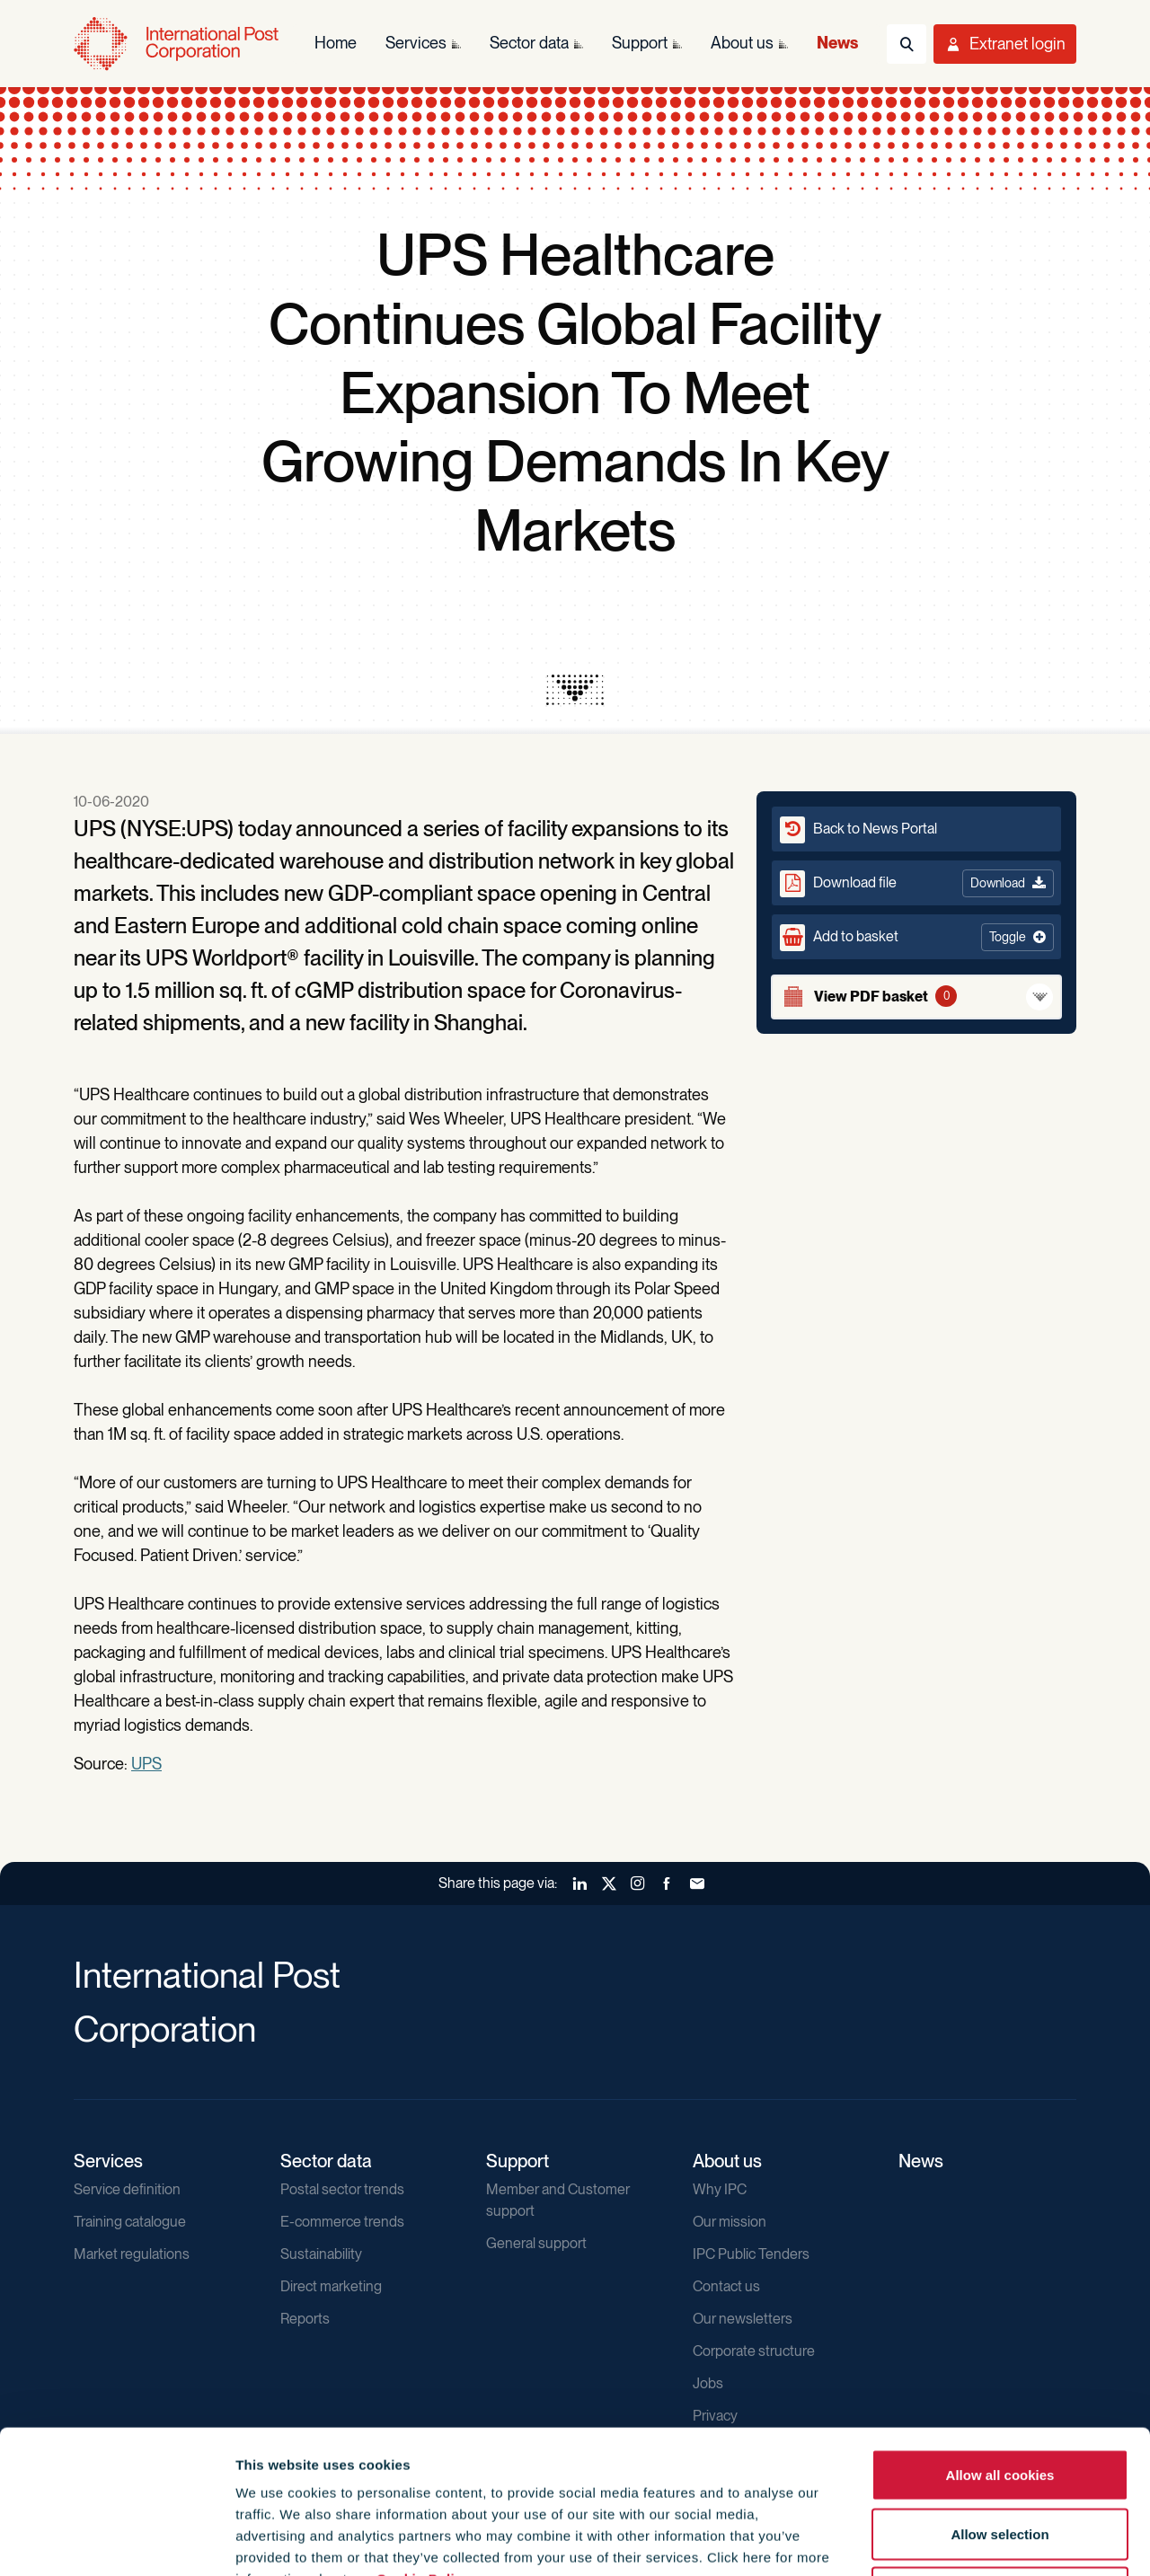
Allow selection (999, 2399)
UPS (146, 1763)
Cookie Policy (423, 2444)
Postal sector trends (342, 2189)
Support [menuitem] (640, 42)
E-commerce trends (342, 2221)
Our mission (729, 2221)
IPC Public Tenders (751, 2254)
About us (727, 2161)
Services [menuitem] (416, 42)
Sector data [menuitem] (529, 42)
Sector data (326, 2161)
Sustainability (321, 2254)
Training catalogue (130, 2221)
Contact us (726, 2286)
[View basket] (916, 997)
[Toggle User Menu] (1004, 44)
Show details (971, 2540)
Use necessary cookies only (1000, 2458)
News (920, 2161)
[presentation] (575, 690)
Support (517, 2161)
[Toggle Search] (906, 44)
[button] (916, 936)
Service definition (127, 2189)
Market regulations (132, 2254)
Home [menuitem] (335, 42)
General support (536, 2243)
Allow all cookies (1000, 2340)
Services (108, 2161)
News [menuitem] (837, 42)
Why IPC (720, 2189)
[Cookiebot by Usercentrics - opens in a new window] (116, 2540)
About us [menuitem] (742, 42)
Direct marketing (331, 2286)
